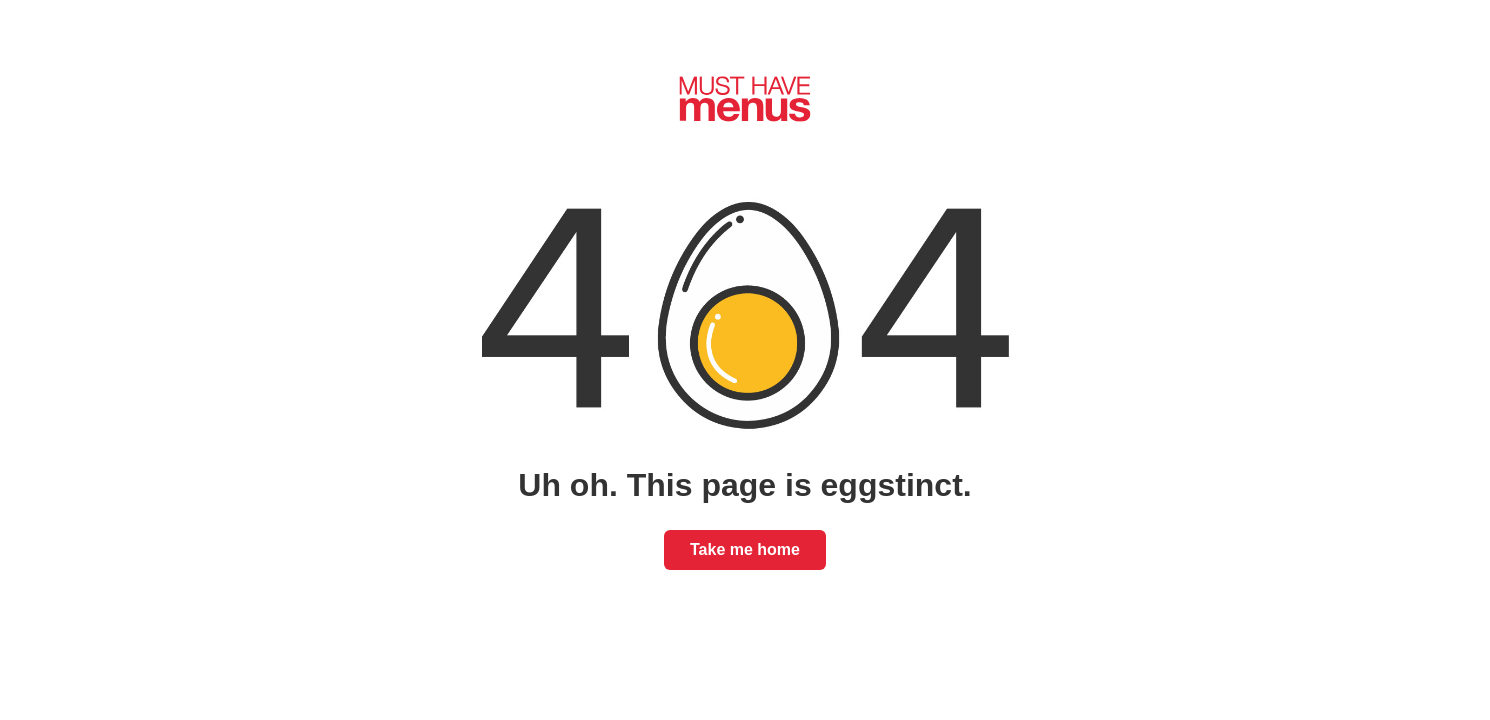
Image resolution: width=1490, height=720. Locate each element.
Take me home (745, 549)
